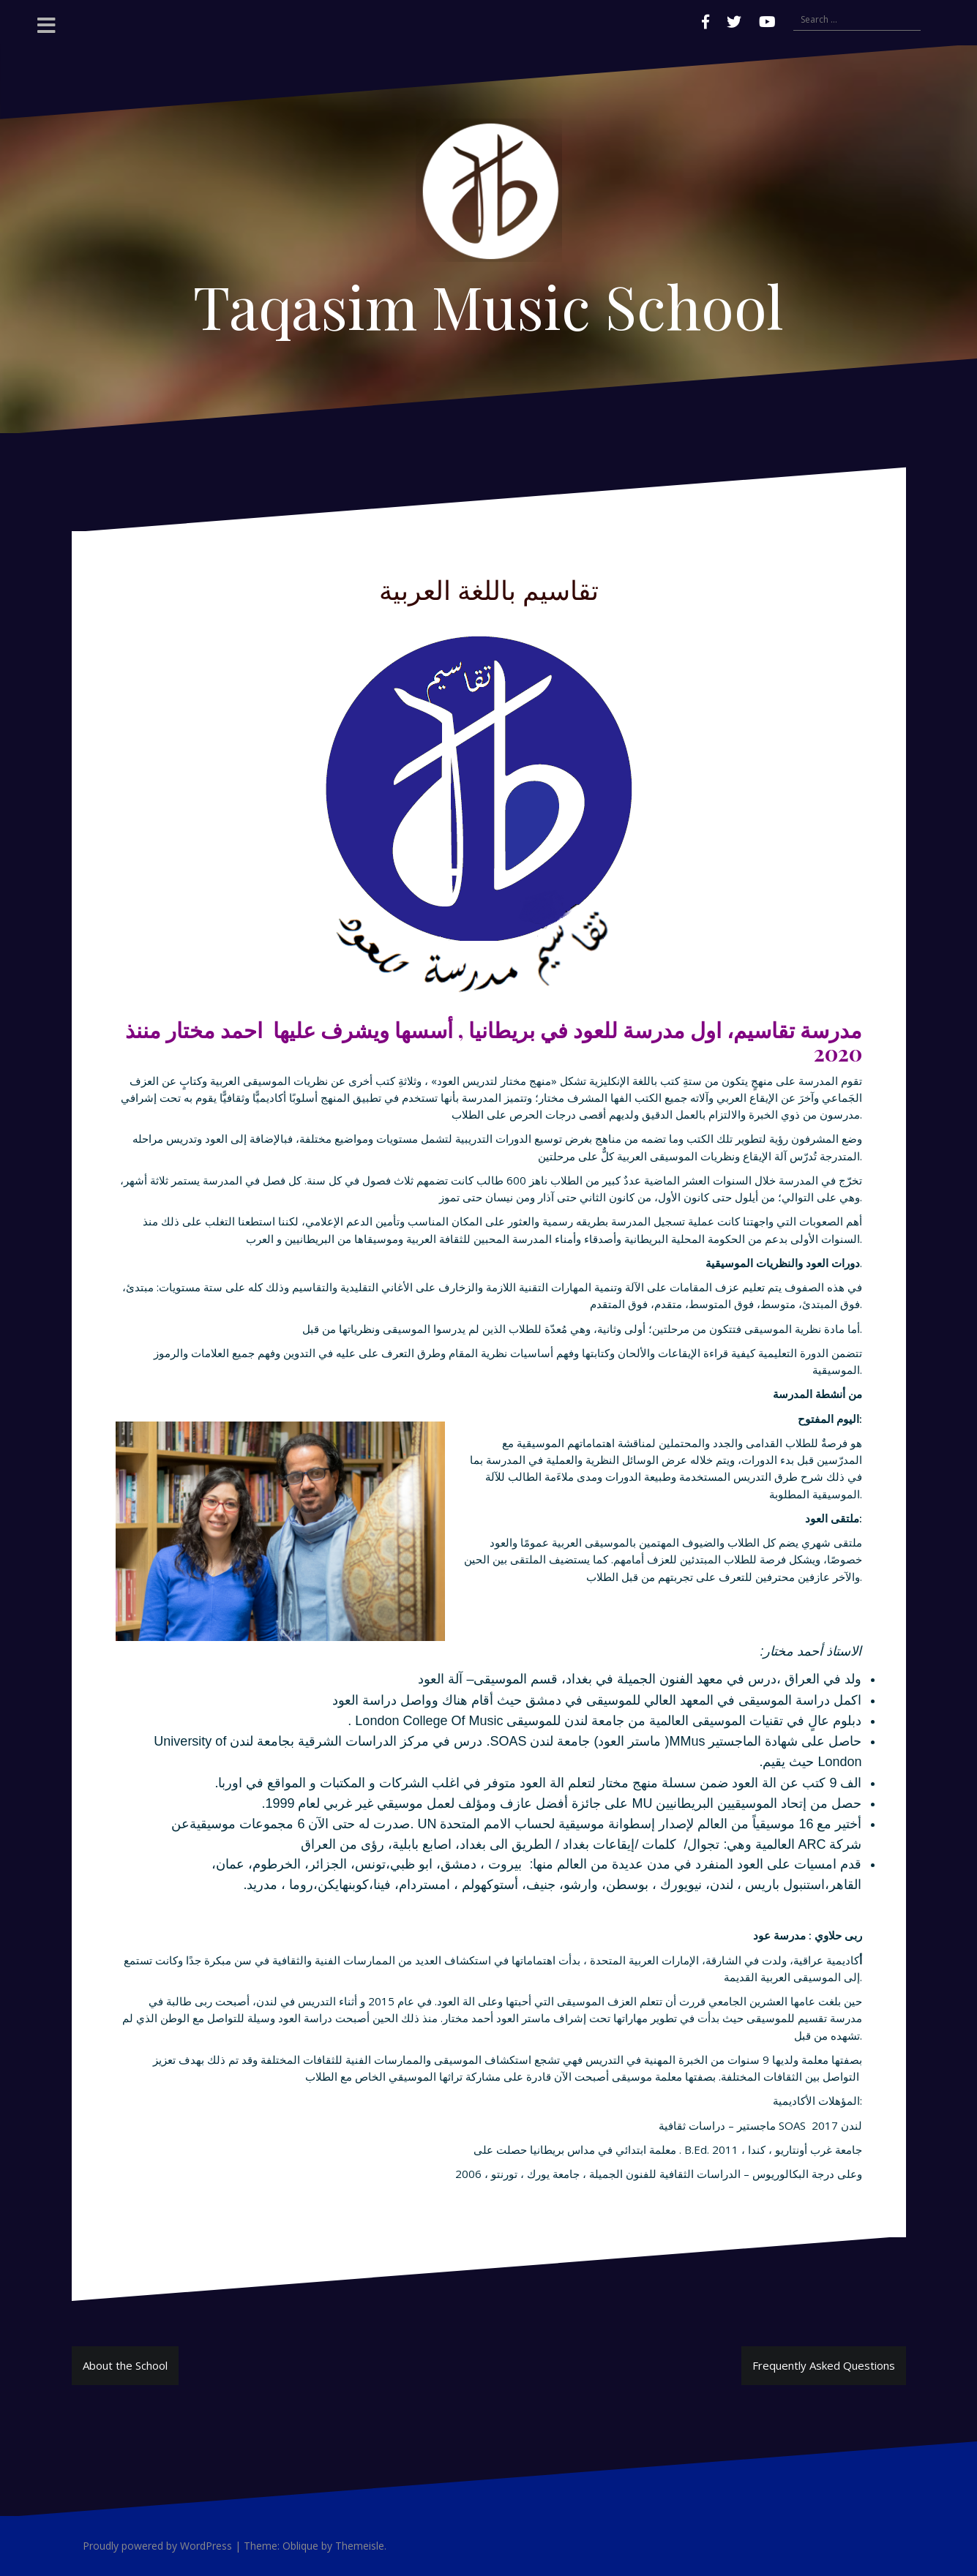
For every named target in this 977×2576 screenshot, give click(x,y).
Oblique (300, 2546)
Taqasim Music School (488, 305)
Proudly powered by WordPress (157, 2546)
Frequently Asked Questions (823, 2365)
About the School (125, 2365)
